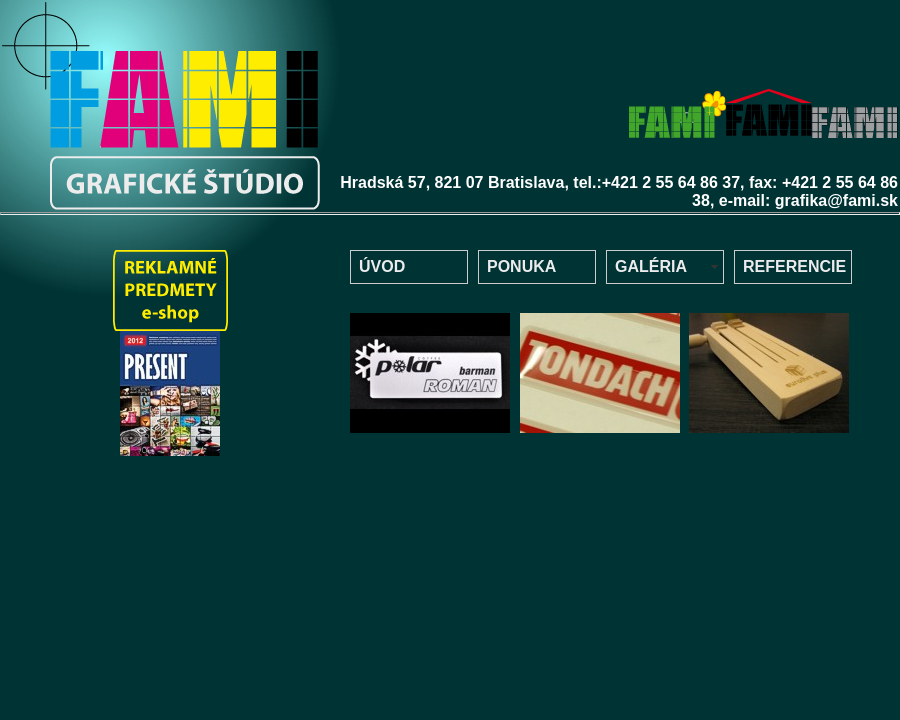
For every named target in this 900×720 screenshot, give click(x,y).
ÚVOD (382, 266)
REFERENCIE (794, 266)
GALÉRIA (651, 266)
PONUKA (521, 266)
